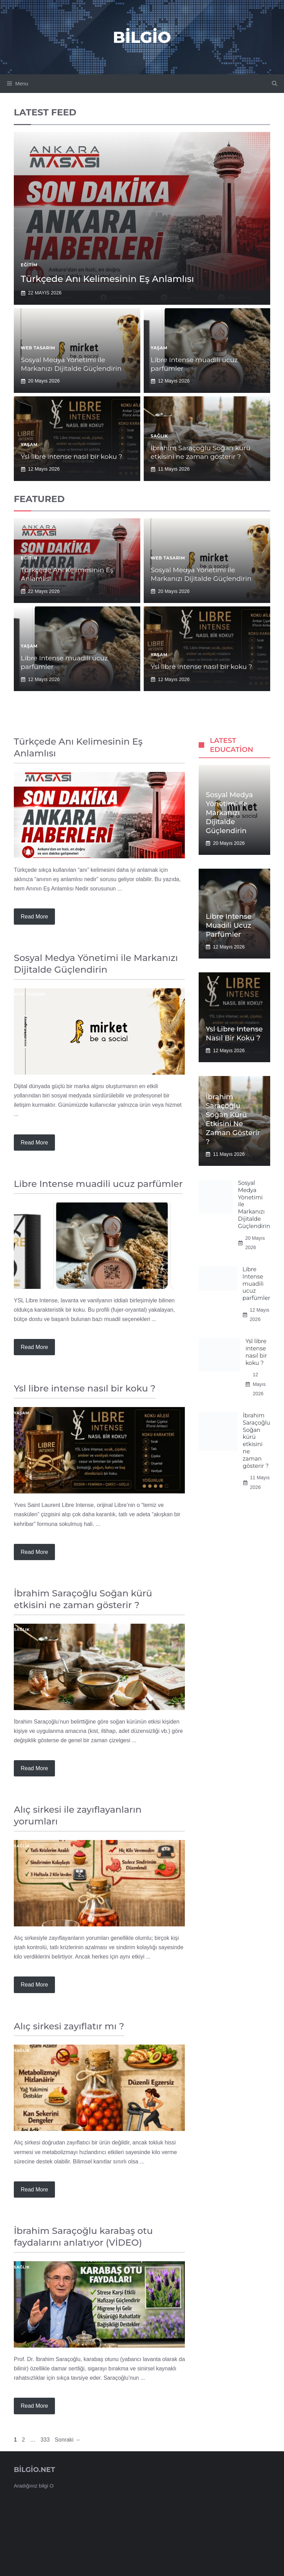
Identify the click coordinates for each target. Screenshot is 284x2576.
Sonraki (68, 2440)
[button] (274, 83)
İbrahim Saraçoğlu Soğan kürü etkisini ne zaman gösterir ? (200, 452)
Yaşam (159, 347)
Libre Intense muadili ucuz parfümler (229, 925)
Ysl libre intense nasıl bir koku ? (71, 457)
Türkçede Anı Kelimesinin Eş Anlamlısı (107, 278)
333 (45, 2440)
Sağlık (159, 435)
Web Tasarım (38, 347)
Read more (34, 916)
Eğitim (29, 264)
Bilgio (142, 37)
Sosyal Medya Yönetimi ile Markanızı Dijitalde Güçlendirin (71, 364)
